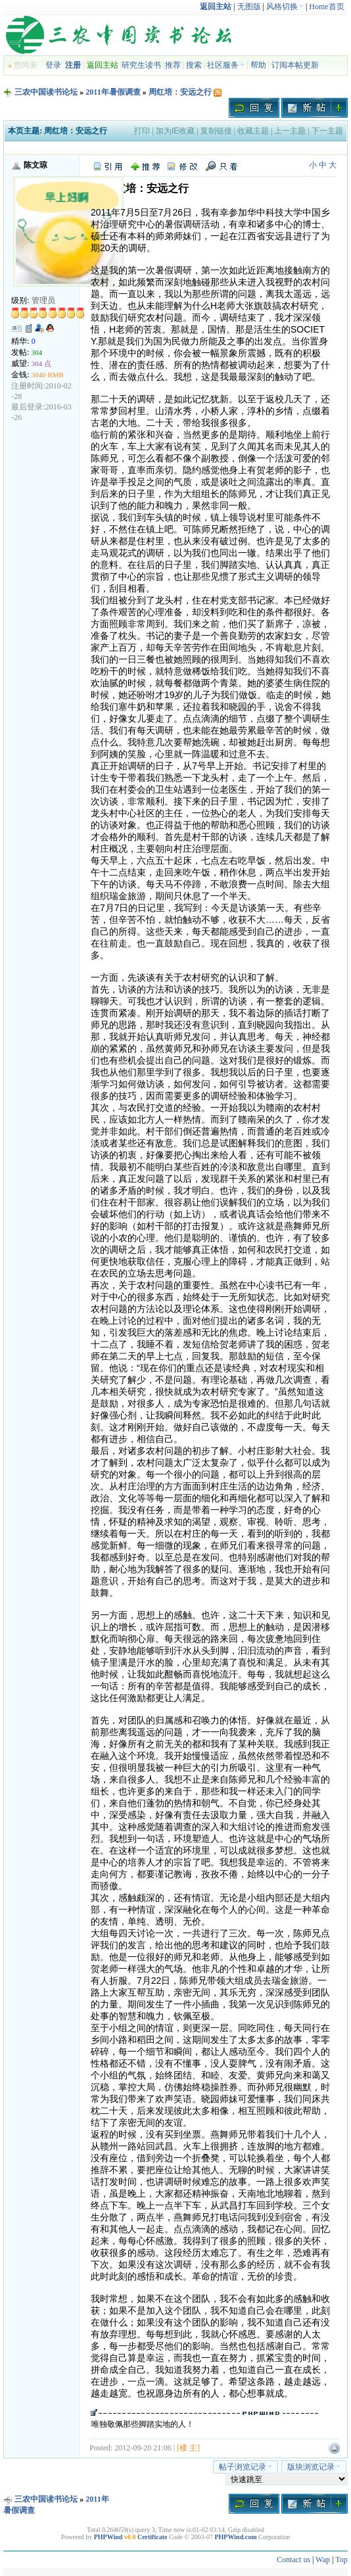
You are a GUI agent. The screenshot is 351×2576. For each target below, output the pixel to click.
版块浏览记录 (313, 2466)
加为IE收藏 (175, 130)
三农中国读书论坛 (46, 92)
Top (341, 2559)
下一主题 (327, 130)
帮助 (258, 65)
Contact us (293, 2559)
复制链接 (216, 130)
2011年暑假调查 (112, 92)
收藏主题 (253, 130)
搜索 (194, 65)
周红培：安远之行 (180, 92)
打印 (142, 130)
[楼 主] (188, 2447)
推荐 (173, 65)
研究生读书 (141, 65)
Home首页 (326, 6)
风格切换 (285, 6)
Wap (323, 2559)
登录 (53, 65)
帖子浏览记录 (245, 2466)
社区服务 (226, 65)
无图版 (249, 6)
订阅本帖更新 (295, 65)
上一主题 (290, 130)
